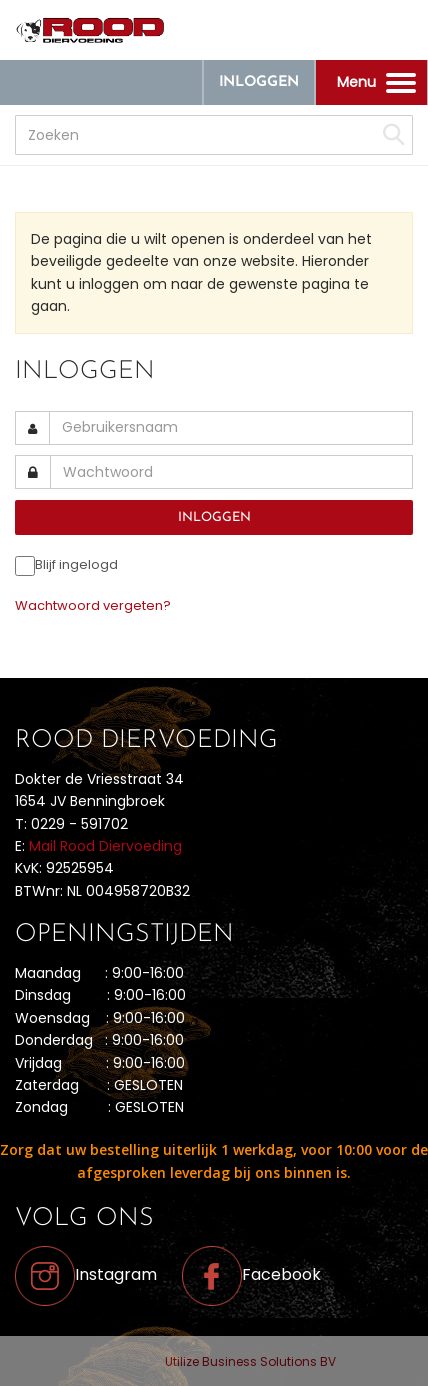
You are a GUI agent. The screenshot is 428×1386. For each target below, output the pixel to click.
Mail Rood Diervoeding (105, 846)
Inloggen (259, 82)
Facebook (251, 1274)
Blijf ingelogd (76, 564)
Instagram (86, 1274)
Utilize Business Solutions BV (250, 1361)
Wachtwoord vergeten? (93, 605)
